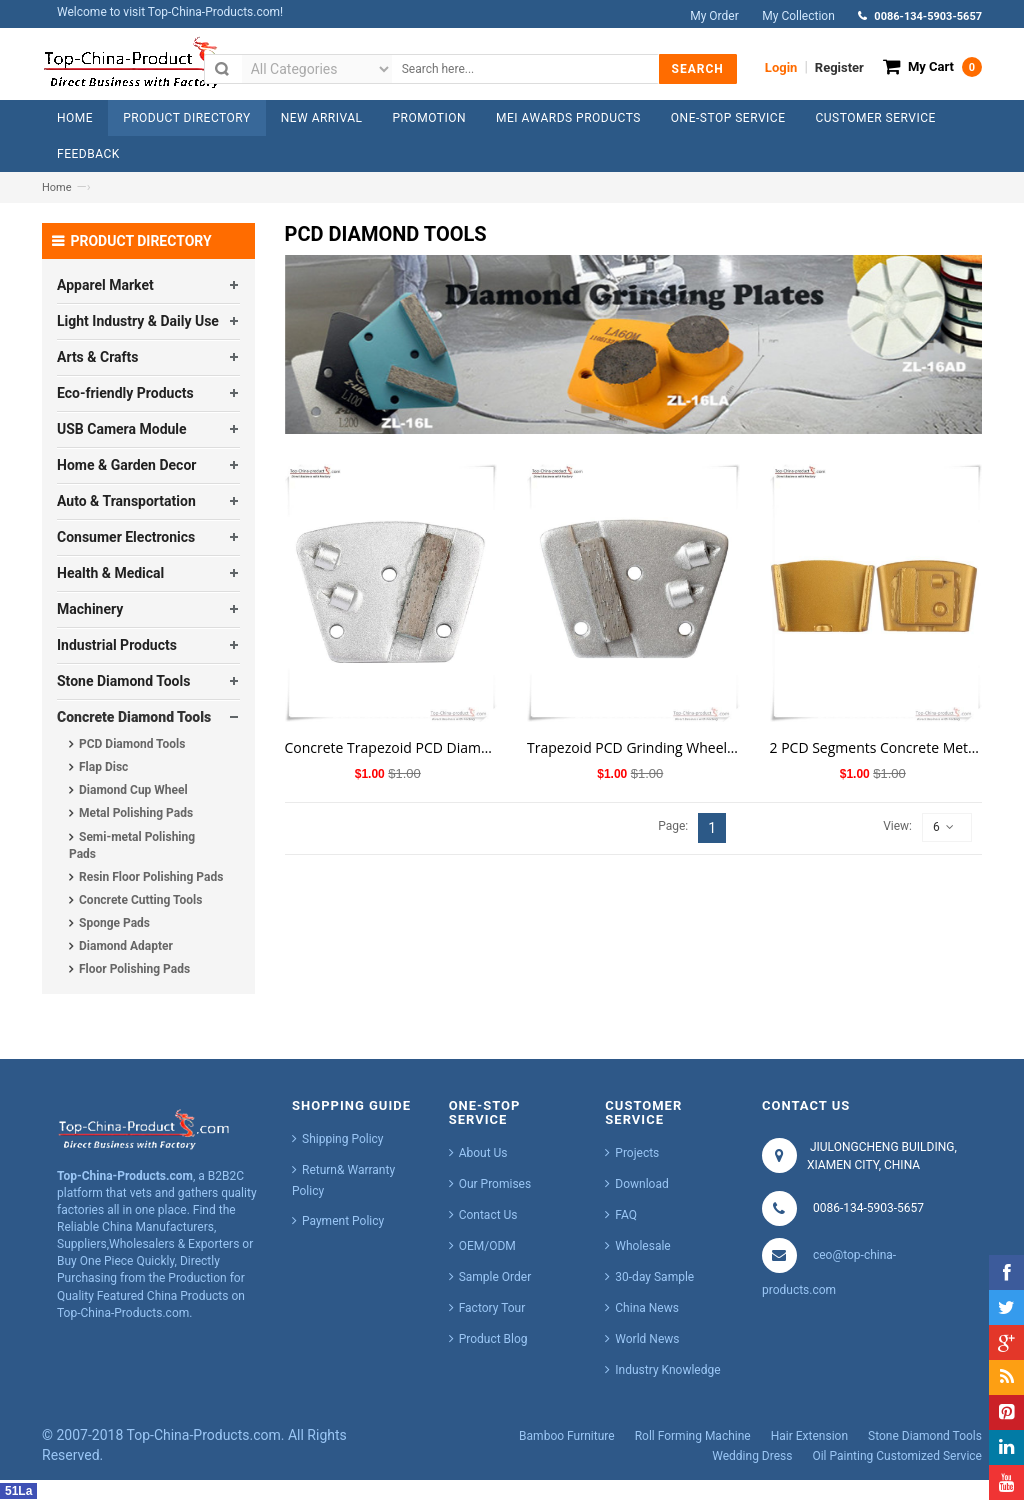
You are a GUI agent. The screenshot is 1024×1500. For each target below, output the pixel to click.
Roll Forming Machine (693, 1436)
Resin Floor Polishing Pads (151, 877)
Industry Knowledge (667, 1370)
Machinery (90, 609)
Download (641, 1184)
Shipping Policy (343, 1139)
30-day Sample (654, 1277)
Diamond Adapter (126, 946)
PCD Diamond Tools (132, 744)
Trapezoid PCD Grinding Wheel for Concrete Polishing (633, 747)
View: (897, 826)
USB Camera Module (122, 429)
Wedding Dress (752, 1456)
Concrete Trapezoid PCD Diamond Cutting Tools (391, 747)
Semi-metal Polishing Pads (132, 845)
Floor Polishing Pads (134, 969)
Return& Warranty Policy (343, 1180)
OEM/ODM (487, 1246)
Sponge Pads (114, 923)
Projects (637, 1153)
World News (647, 1339)
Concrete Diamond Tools (134, 717)
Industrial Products (117, 645)
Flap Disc (103, 767)
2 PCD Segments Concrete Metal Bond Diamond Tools (876, 747)
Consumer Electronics (126, 537)
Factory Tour (492, 1308)
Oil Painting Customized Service (897, 1456)
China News (647, 1308)
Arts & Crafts (97, 357)
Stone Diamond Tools (123, 681)
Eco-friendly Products (125, 393)
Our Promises (495, 1184)
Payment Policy (343, 1221)
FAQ (626, 1215)
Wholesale (642, 1246)
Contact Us (488, 1215)
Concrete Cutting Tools (140, 900)
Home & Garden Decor (126, 465)
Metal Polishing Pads (136, 813)
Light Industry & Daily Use (138, 321)
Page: (673, 826)
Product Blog (493, 1339)
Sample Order (495, 1277)
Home (57, 187)
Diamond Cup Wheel (133, 790)
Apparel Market (105, 285)
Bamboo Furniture (567, 1436)
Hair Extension (809, 1436)
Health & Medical (110, 573)
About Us (483, 1153)
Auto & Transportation (126, 501)
